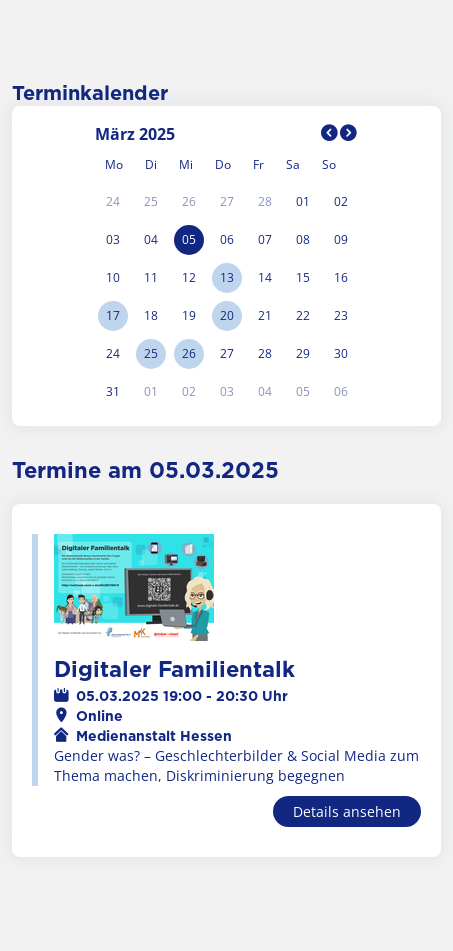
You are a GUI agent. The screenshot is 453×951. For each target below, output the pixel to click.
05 (189, 239)
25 (151, 353)
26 (189, 353)
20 (227, 315)
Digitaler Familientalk (174, 669)
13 (227, 277)
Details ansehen (347, 811)
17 (113, 315)
